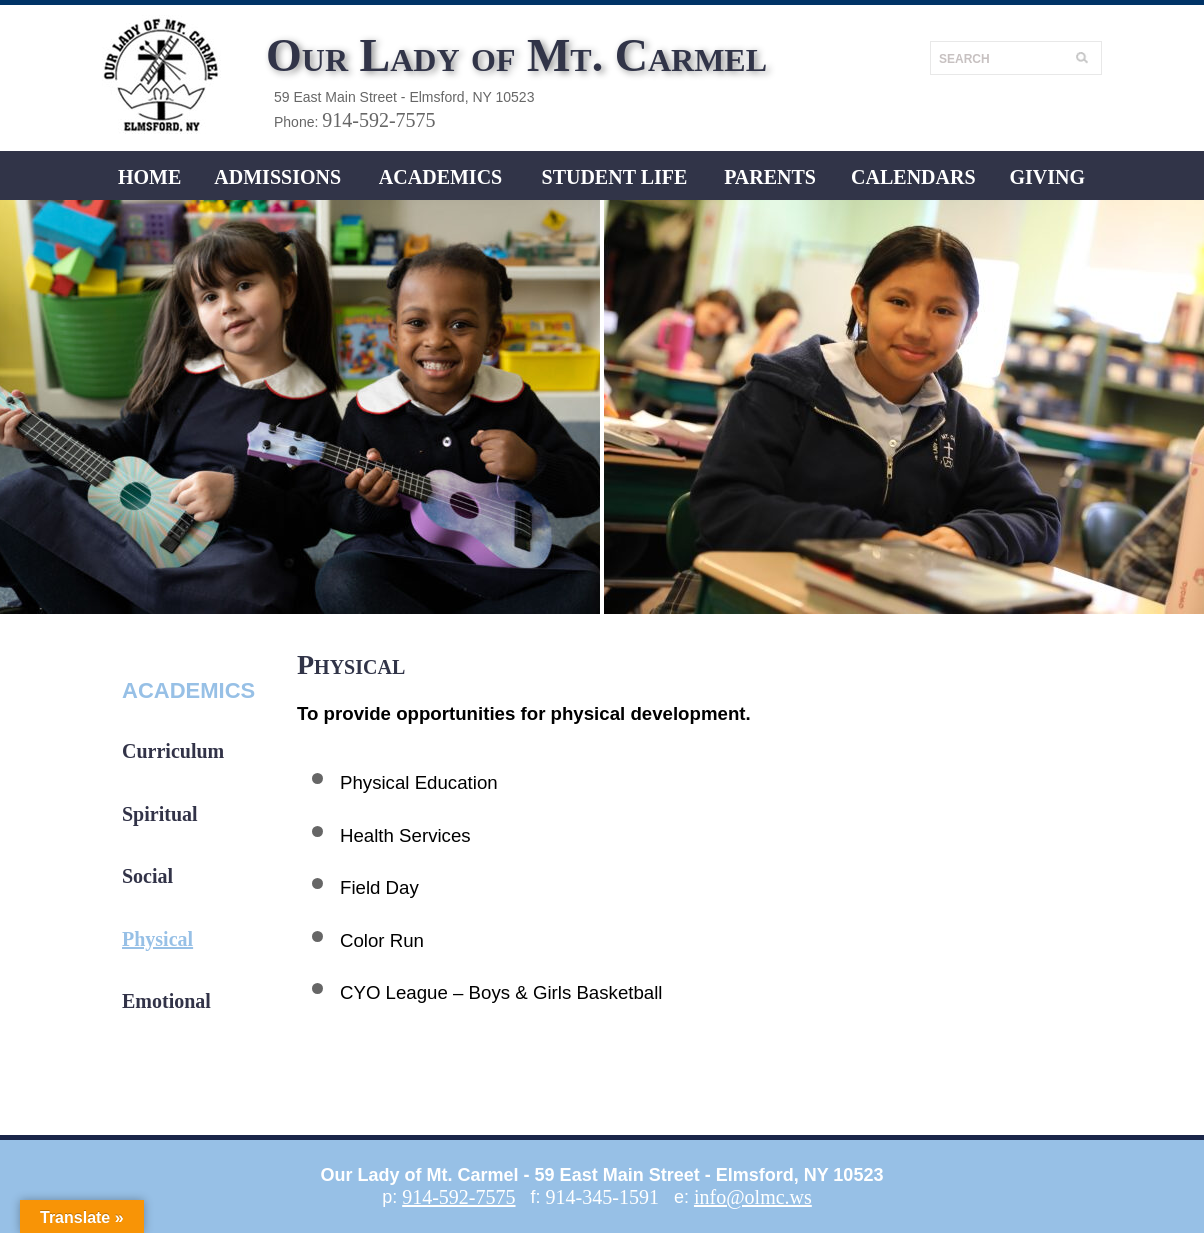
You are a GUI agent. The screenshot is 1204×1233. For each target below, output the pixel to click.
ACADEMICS (440, 177)
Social (147, 876)
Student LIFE (615, 177)
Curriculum (173, 751)
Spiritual (160, 814)
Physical (157, 939)
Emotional (166, 1001)
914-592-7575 (378, 120)
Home (149, 177)
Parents (770, 177)
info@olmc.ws (753, 1197)
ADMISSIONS (277, 177)
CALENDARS (913, 177)
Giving (1047, 177)
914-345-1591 (602, 1197)
